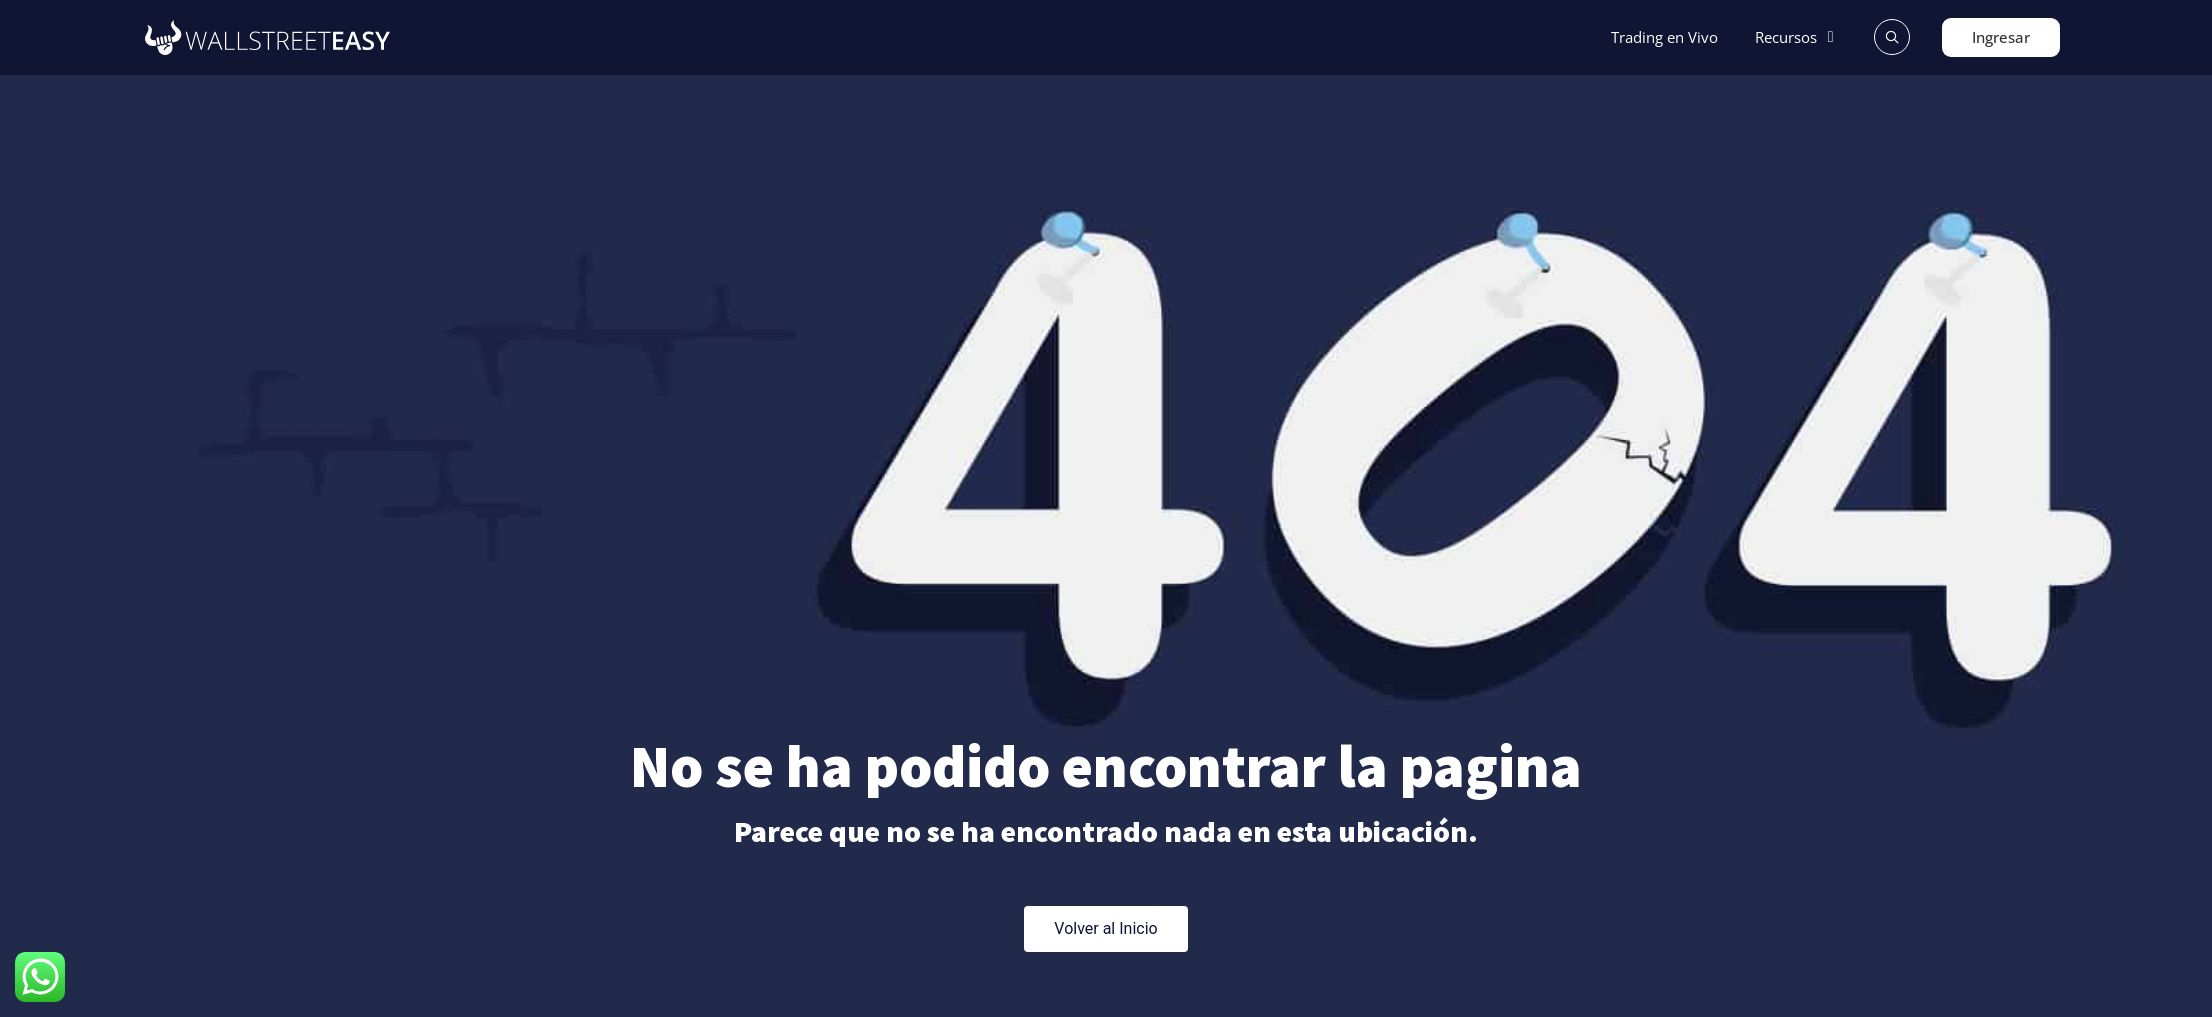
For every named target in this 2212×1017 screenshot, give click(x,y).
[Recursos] (1797, 37)
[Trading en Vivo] (1664, 37)
